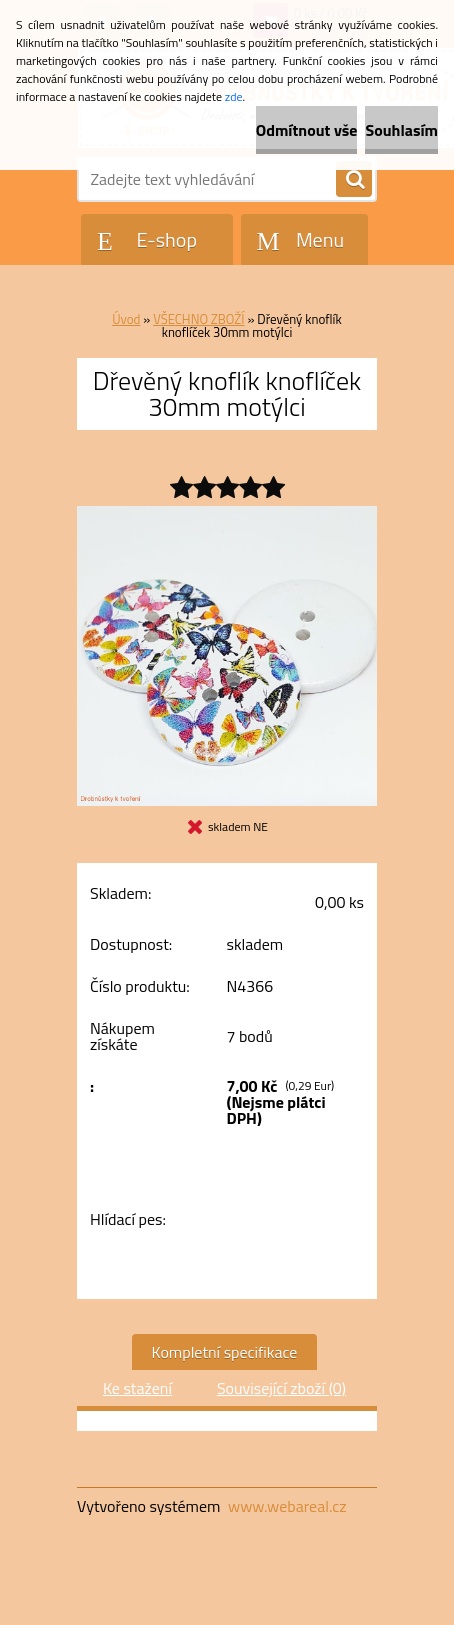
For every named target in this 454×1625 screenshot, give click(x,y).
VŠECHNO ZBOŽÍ (198, 319)
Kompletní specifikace (225, 1352)
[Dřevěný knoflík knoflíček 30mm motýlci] (227, 514)
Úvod (126, 319)
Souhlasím (401, 130)
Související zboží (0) (281, 1388)
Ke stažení (137, 1388)
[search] (354, 180)
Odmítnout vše (307, 130)
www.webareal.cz (287, 1506)
